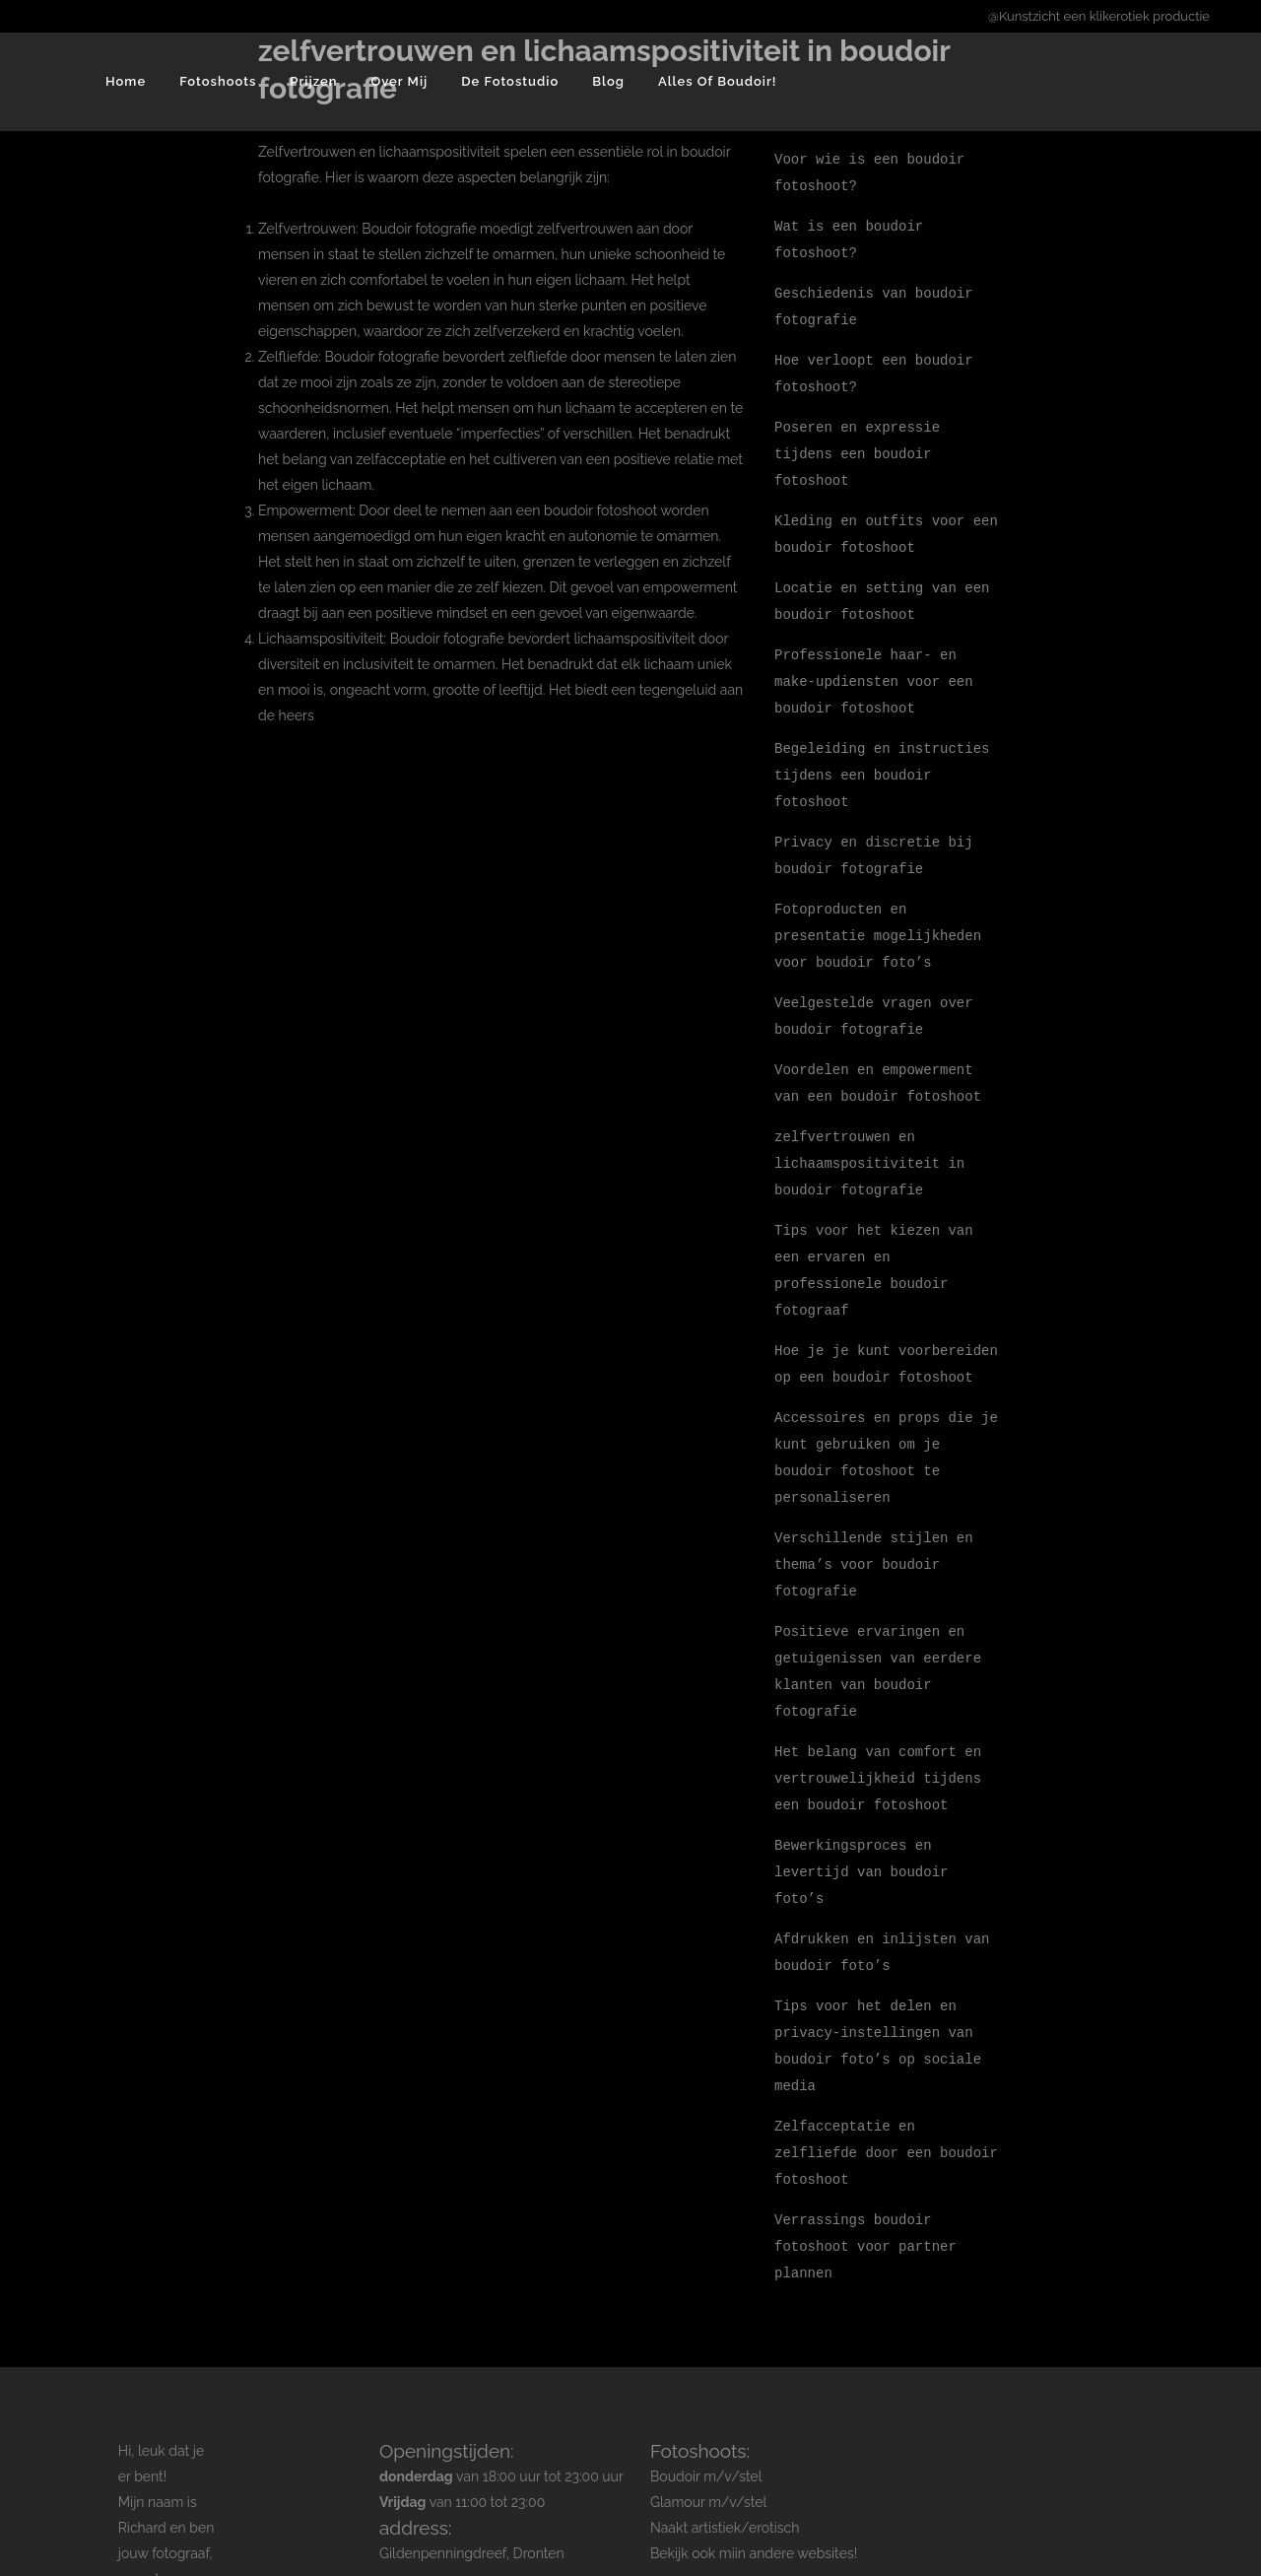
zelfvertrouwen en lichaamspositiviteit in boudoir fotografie (869, 1132)
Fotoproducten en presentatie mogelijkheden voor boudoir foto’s (877, 911)
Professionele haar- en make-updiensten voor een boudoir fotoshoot (873, 665)
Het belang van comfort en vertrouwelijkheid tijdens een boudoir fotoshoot (877, 1727)
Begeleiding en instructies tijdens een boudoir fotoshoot (881, 755)
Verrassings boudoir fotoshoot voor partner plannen (865, 2180)
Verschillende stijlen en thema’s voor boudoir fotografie (873, 1520)
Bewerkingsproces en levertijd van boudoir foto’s (861, 1818)
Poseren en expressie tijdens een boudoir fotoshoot (857, 444)
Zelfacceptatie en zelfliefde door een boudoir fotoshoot (886, 2090)
